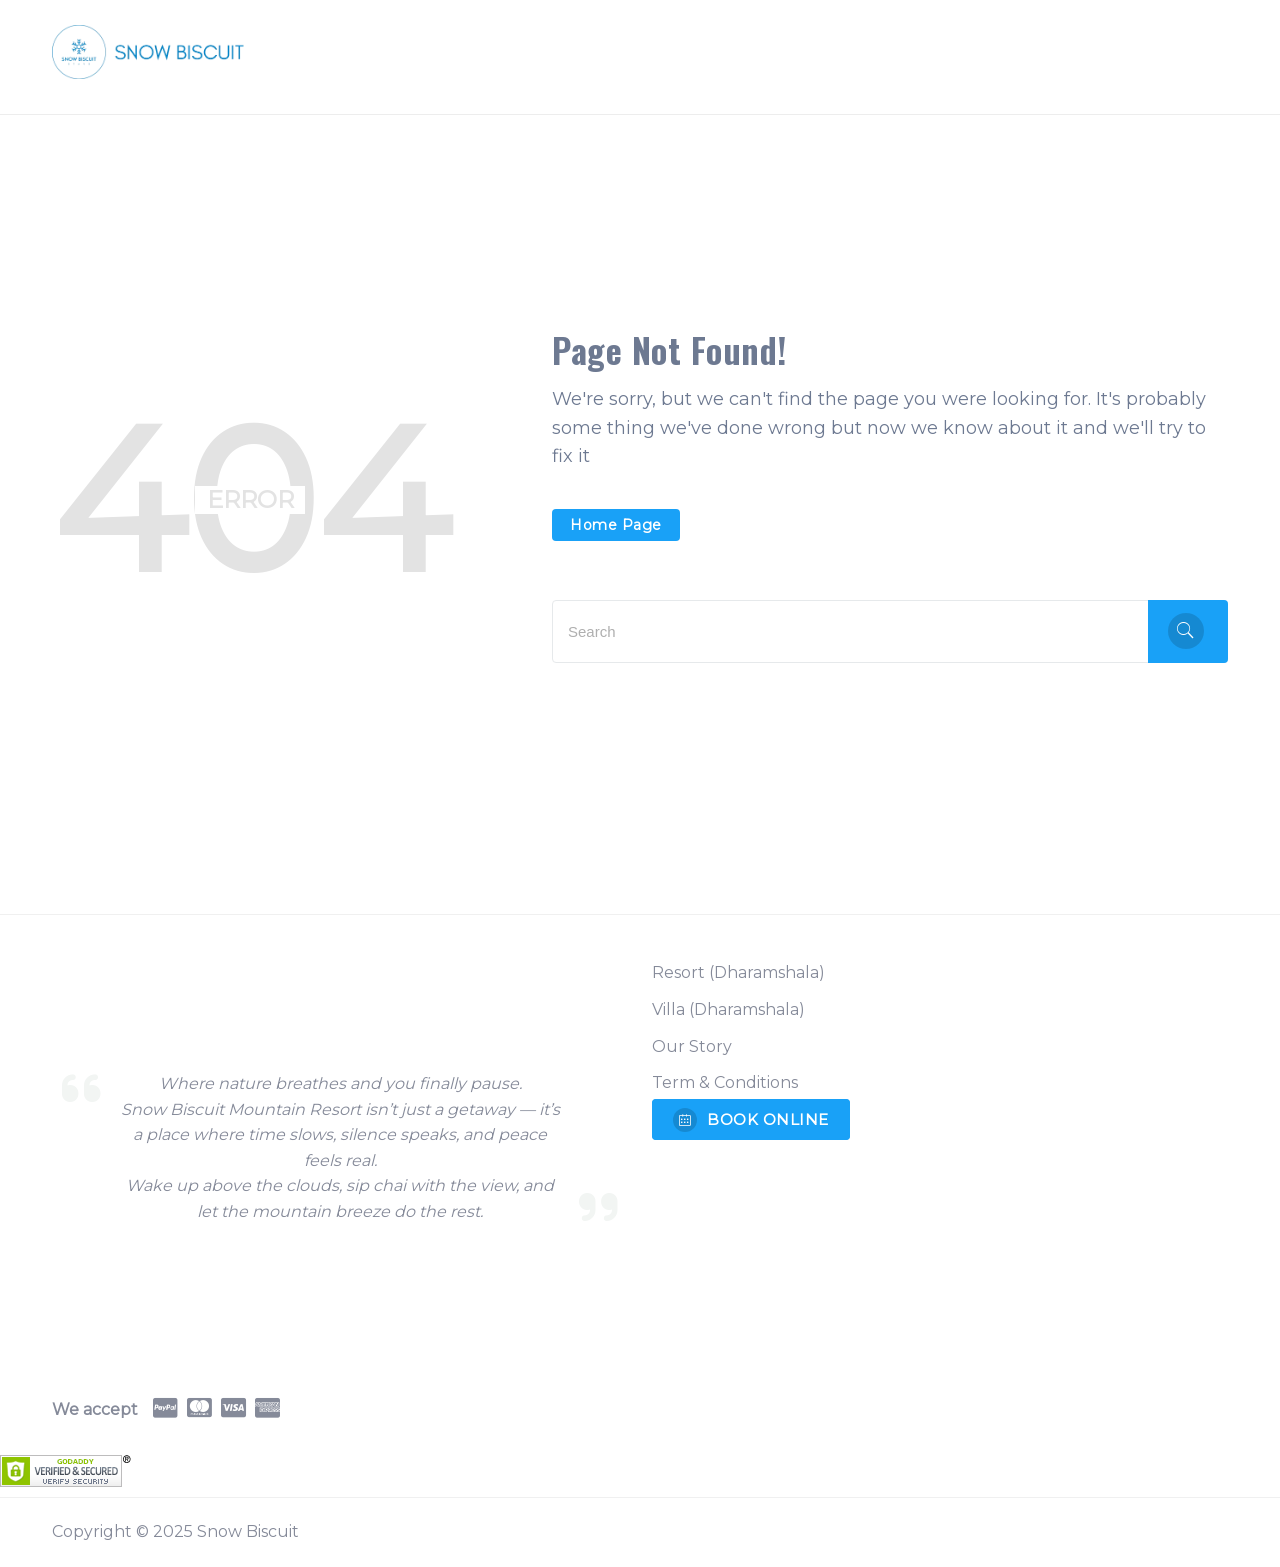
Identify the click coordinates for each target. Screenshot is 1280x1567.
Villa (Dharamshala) (728, 1009)
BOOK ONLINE (751, 1120)
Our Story (692, 1046)
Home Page (616, 525)
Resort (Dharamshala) (738, 972)
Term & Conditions (725, 1082)
